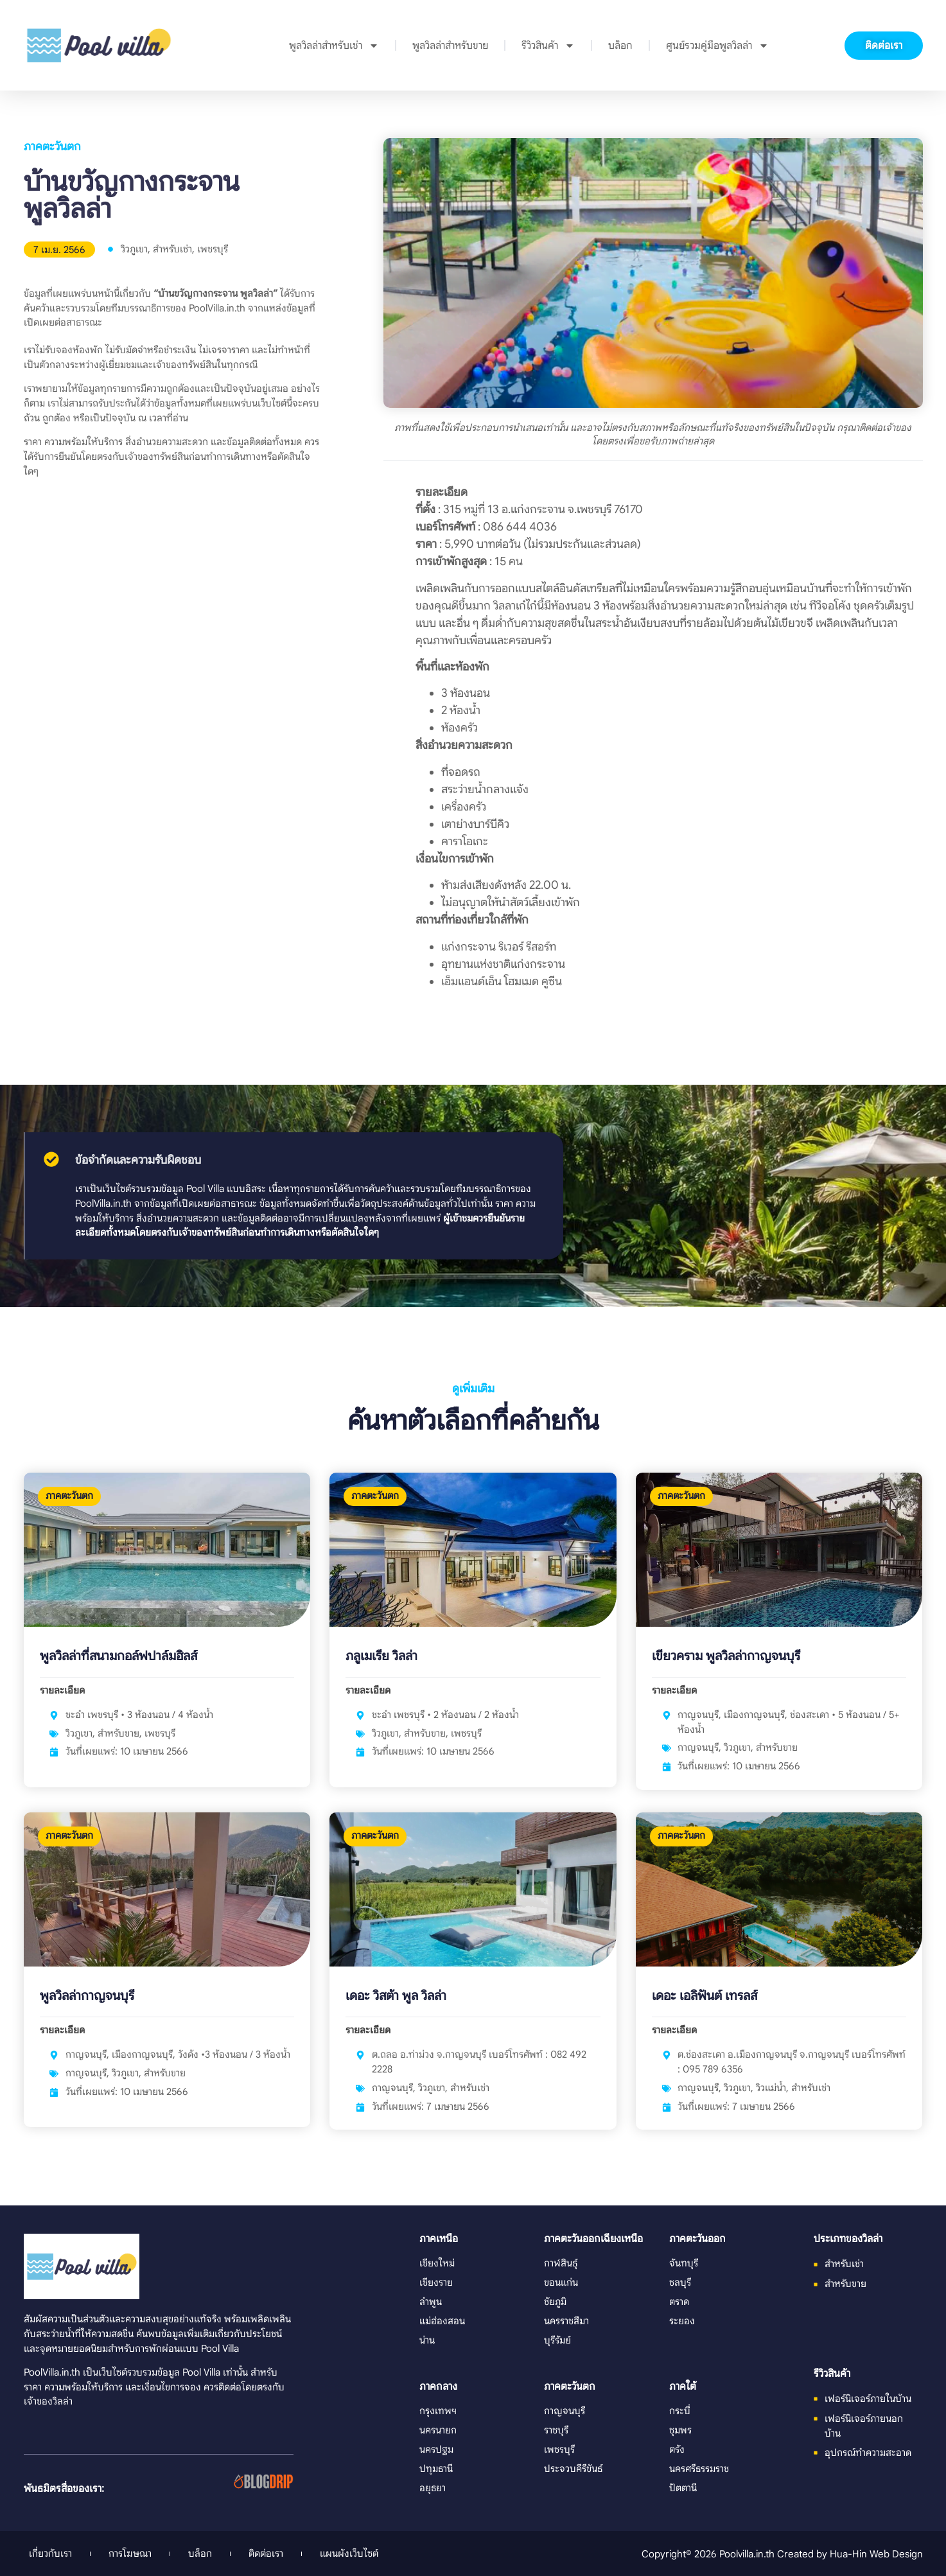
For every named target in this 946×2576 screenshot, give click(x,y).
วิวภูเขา (134, 249)
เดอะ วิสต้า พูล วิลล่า (396, 1996)
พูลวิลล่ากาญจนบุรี (87, 1996)
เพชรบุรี (212, 249)
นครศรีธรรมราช (699, 2468)
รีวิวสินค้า (548, 45)
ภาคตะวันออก (697, 2238)
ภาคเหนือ (438, 2238)
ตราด (679, 2301)
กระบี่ (679, 2411)
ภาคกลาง (438, 2386)
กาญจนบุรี (698, 1747)
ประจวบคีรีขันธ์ (573, 2468)
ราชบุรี (556, 2430)
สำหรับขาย (118, 1733)
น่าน (427, 2340)
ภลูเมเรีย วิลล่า (381, 1656)
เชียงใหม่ (437, 2263)
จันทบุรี (683, 2263)
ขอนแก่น (561, 2282)
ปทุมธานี (436, 2468)
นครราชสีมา (566, 2321)
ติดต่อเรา (266, 2553)
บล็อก (620, 45)
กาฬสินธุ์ (560, 2263)
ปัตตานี (683, 2488)
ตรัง (677, 2449)
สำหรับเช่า (172, 249)
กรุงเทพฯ (438, 2411)
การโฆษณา (130, 2553)
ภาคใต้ (682, 2386)
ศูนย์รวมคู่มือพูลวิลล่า (717, 45)
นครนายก (438, 2430)
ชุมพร (680, 2430)
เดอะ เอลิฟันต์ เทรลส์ (704, 1996)
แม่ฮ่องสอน (442, 2321)
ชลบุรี (680, 2282)
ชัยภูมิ (555, 2301)
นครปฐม (436, 2449)
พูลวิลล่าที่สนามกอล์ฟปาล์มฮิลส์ (118, 1656)
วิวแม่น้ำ (771, 2087)
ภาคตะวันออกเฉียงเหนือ (593, 2238)
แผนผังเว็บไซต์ (349, 2553)
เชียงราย (436, 2282)
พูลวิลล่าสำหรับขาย (450, 45)
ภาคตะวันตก (52, 146)
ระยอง (682, 2321)
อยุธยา (432, 2488)
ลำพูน (430, 2301)
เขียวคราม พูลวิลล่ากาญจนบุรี (726, 1656)
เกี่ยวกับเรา (50, 2553)
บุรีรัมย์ (557, 2340)
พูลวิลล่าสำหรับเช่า (334, 45)
